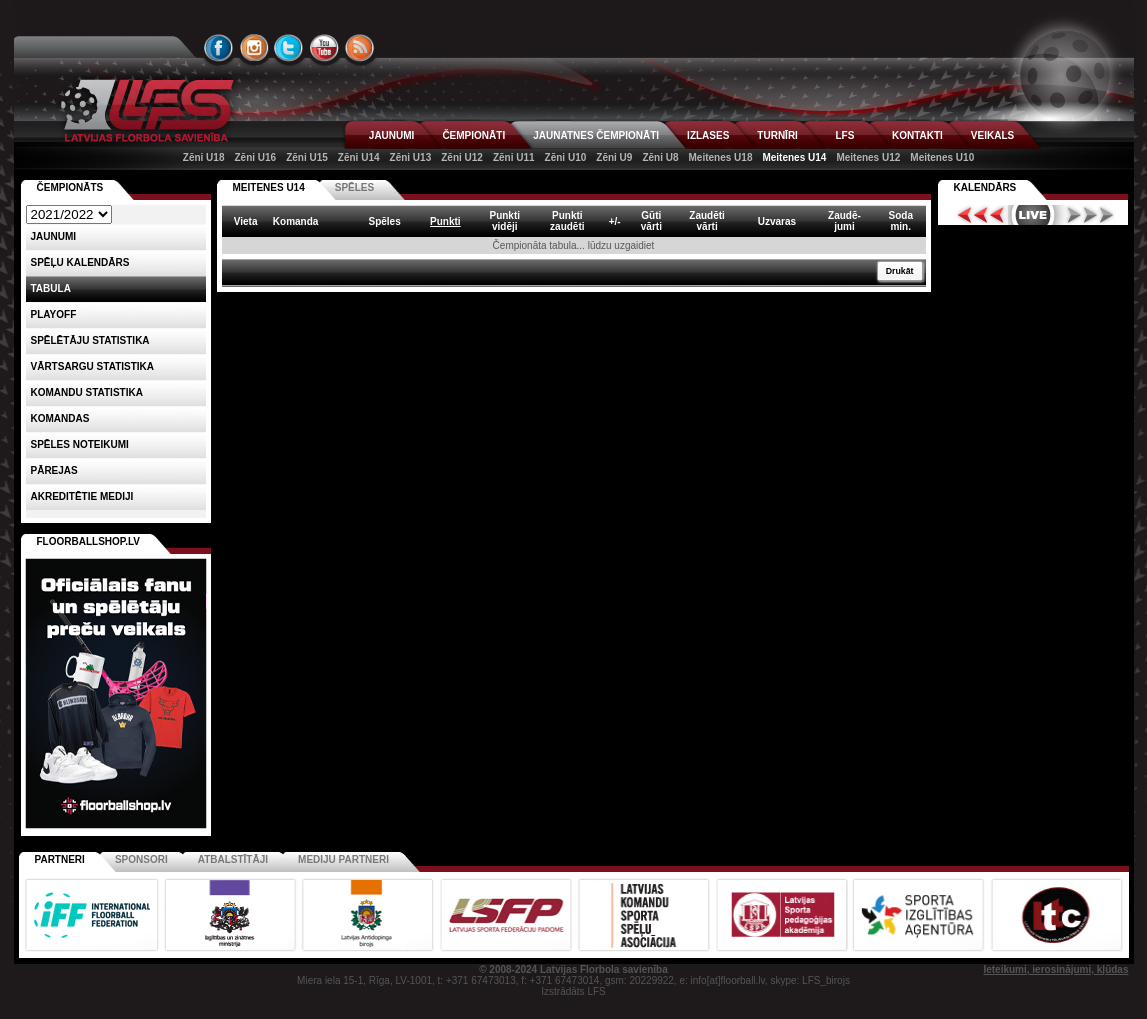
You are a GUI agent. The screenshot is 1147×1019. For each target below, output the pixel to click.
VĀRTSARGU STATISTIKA (93, 366)
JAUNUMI (392, 135)
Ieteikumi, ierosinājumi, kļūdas (1055, 969)
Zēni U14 (359, 157)
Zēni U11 (514, 157)
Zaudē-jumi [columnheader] (844, 221)
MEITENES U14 (269, 187)
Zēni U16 (255, 157)
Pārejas (54, 470)
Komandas (60, 418)
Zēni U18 (204, 157)
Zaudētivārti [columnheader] (707, 221)
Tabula (51, 288)
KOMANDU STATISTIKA (87, 392)
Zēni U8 (660, 157)
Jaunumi (54, 236)
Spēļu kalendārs (80, 262)
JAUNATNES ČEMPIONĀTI (596, 135)
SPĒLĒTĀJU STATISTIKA (90, 340)
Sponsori (141, 859)
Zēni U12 (462, 157)
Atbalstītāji (233, 859)
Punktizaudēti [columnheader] (567, 221)
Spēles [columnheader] (384, 221)
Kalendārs (985, 187)
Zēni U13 (411, 157)
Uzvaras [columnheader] (777, 221)
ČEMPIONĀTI (473, 135)
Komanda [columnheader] (296, 221)
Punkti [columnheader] (445, 221)
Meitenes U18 (721, 157)
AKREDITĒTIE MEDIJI (82, 496)
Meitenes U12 (868, 157)
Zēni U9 (614, 157)
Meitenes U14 (794, 157)
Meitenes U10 (942, 157)
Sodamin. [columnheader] (901, 221)
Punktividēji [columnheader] (504, 221)
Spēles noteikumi (80, 444)
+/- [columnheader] (615, 221)
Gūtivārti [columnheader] (651, 221)
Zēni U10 (566, 157)
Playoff (54, 314)
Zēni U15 (307, 157)
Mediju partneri (343, 859)
